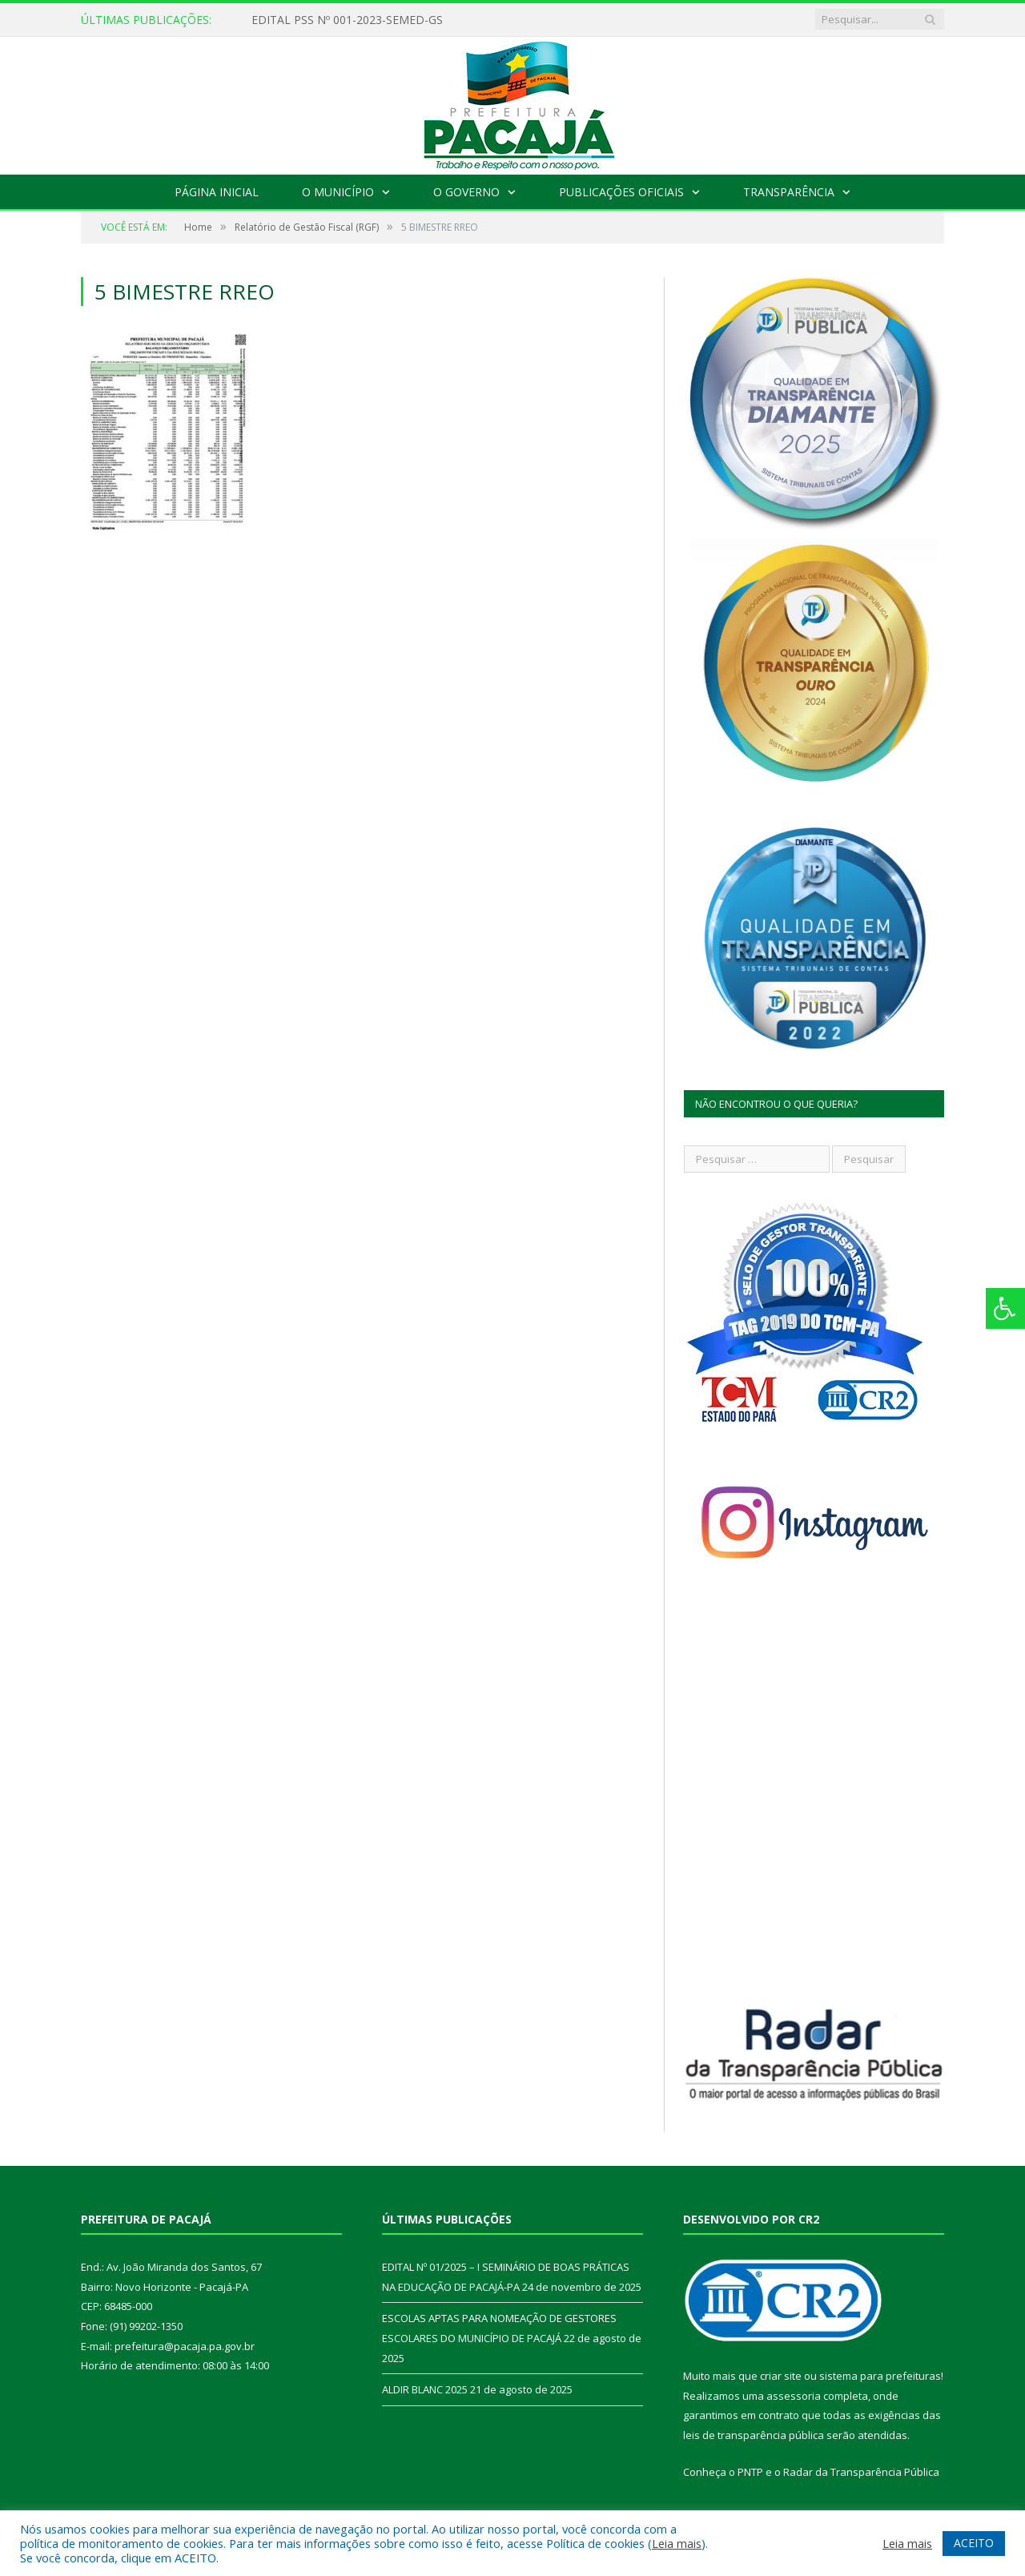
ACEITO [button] (974, 2542)
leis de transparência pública (753, 2435)
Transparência (788, 191)
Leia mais (676, 2543)
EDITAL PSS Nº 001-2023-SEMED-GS (347, 20)
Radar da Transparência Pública (861, 2472)
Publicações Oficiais (621, 191)
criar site (781, 2376)
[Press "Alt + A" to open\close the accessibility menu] (1005, 1308)
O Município (338, 191)
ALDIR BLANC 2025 (425, 2389)
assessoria (793, 2396)
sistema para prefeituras (880, 2376)
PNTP (750, 2472)
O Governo (466, 191)
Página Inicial (217, 191)
